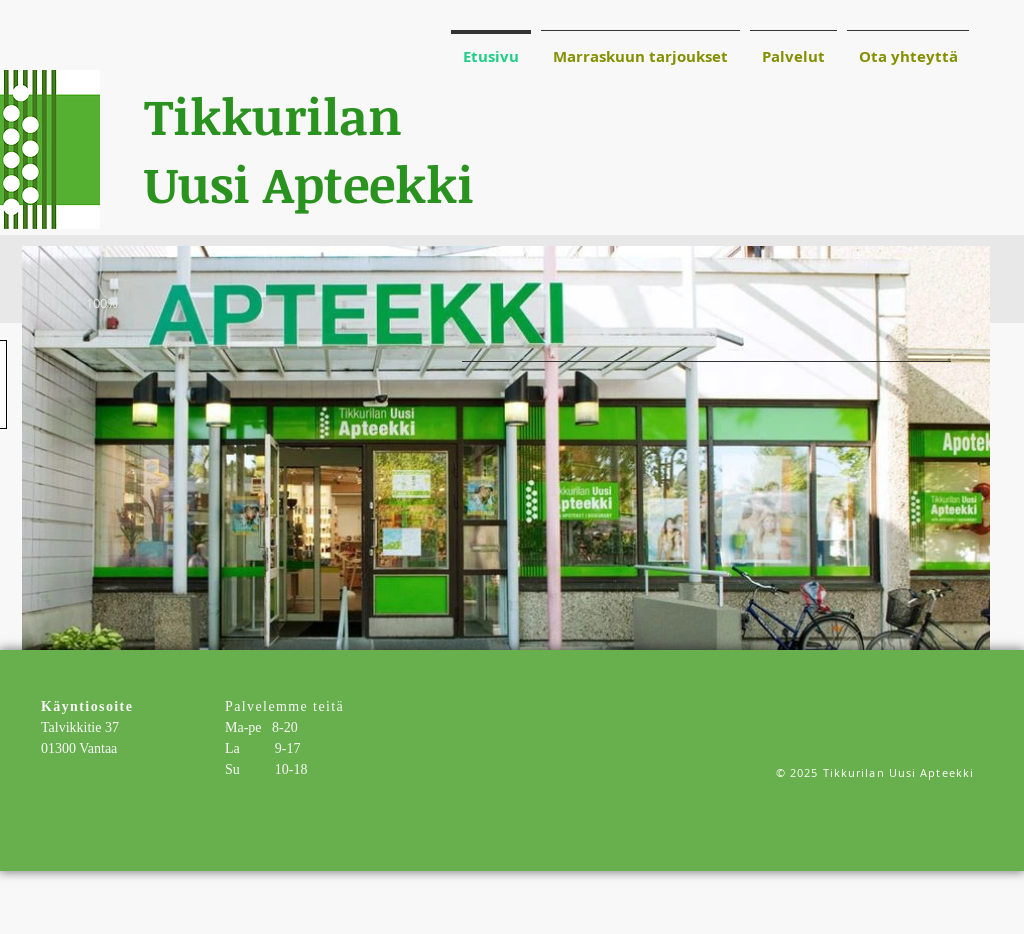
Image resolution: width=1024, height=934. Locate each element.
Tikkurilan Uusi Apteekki (309, 149)
